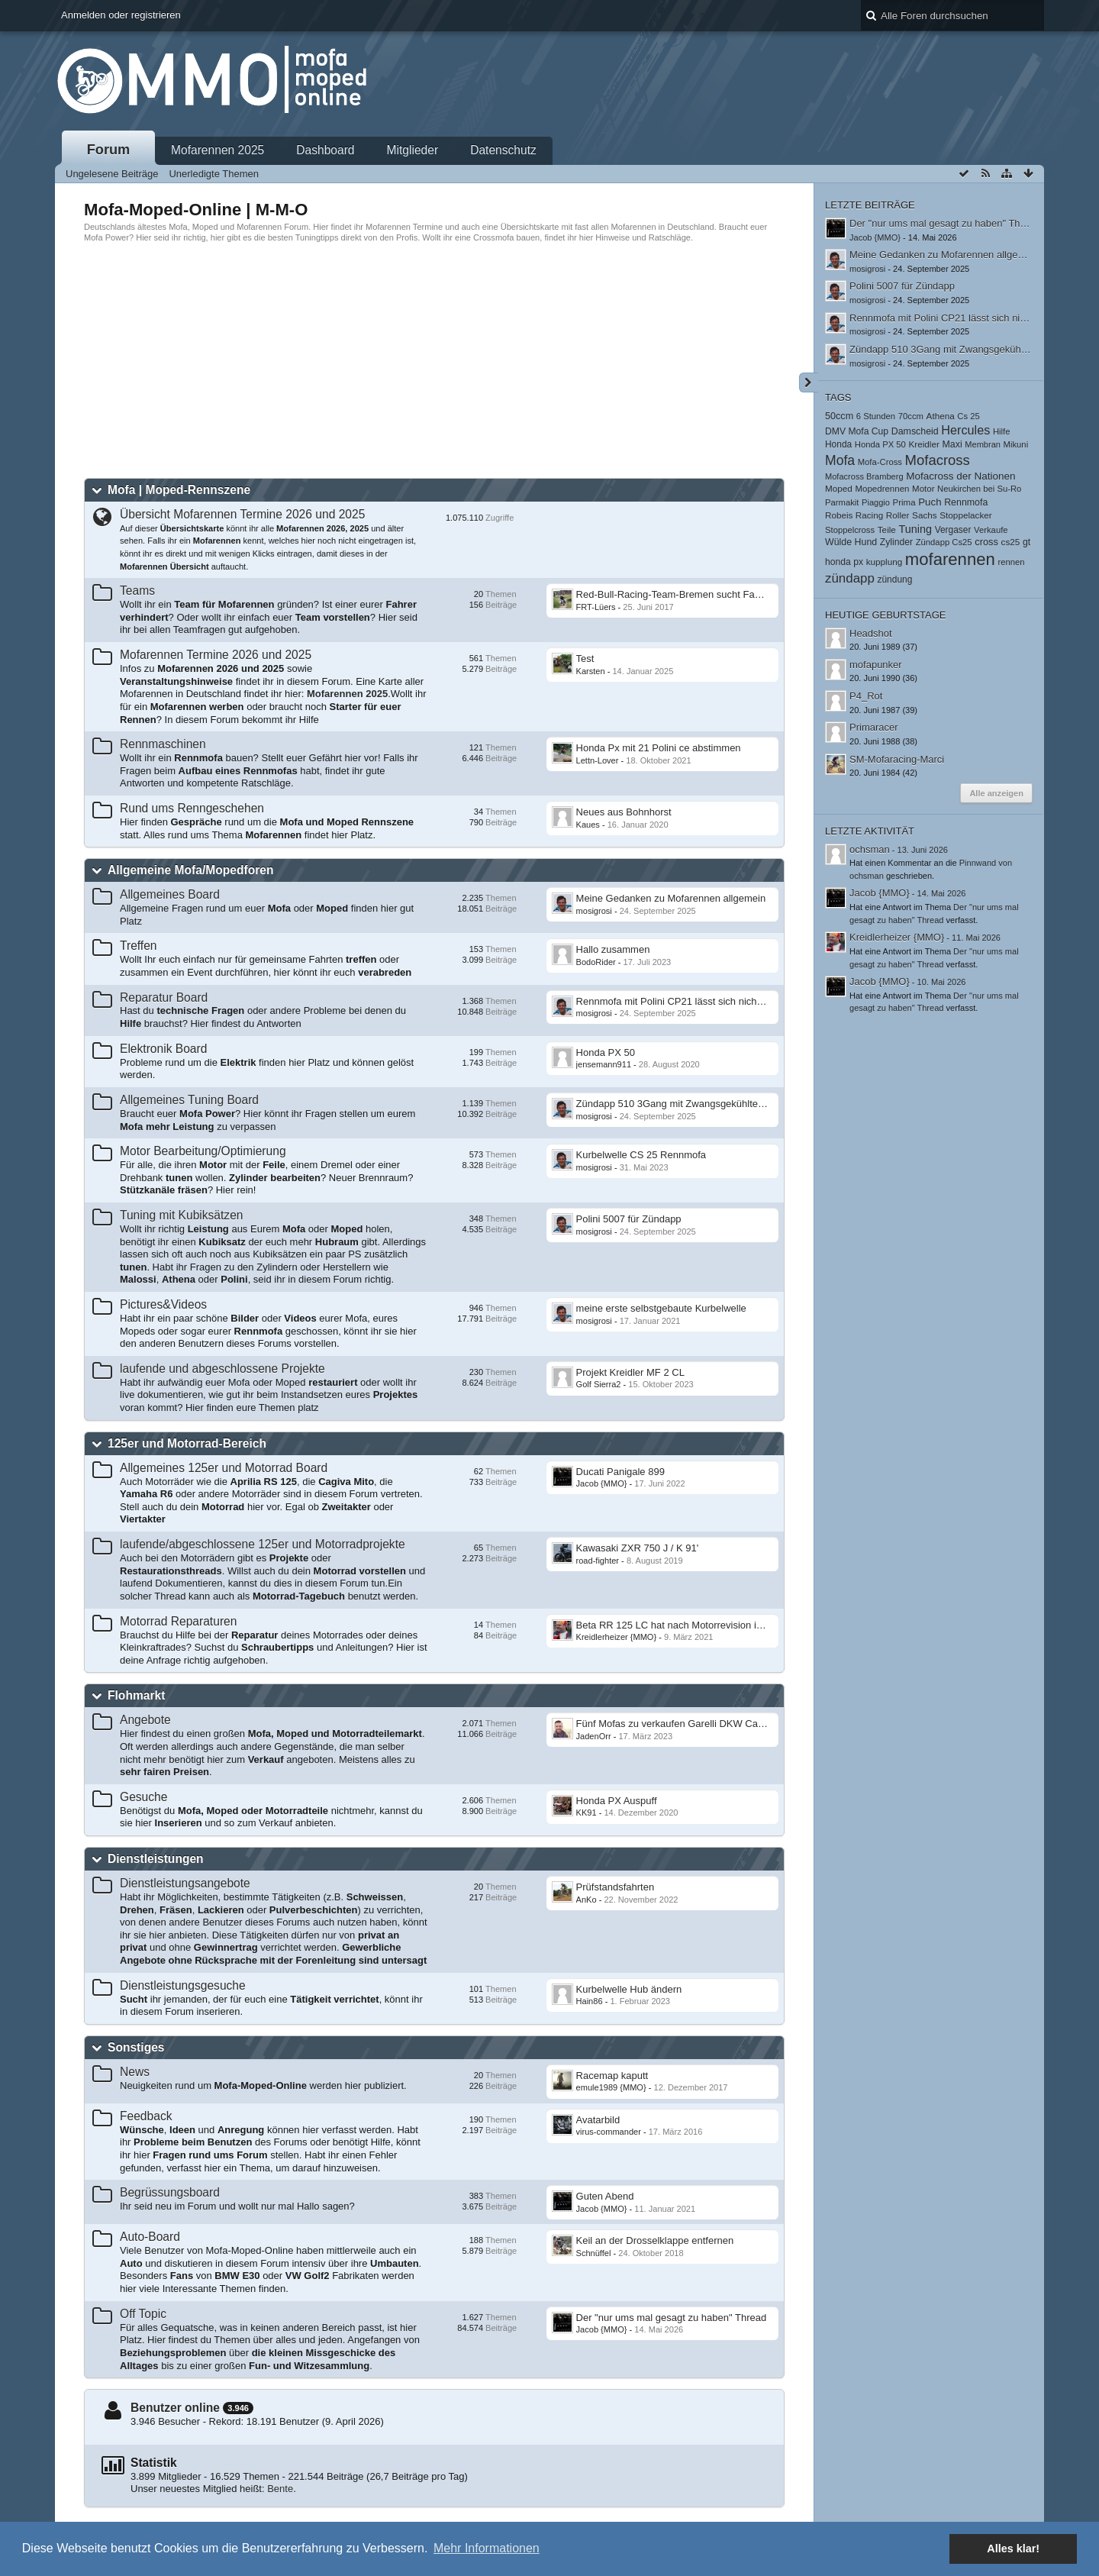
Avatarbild (598, 2120)
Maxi (952, 444)
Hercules (965, 430)
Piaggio (876, 502)
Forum (109, 149)
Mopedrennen (882, 488)
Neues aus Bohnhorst (624, 812)
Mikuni (1016, 444)
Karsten (590, 671)
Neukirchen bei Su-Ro (979, 488)
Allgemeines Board (170, 894)
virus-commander (608, 2131)
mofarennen (950, 559)
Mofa (840, 460)
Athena (941, 416)
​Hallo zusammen (613, 949)
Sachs (924, 515)
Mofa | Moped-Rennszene (179, 489)
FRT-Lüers (596, 607)
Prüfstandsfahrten (615, 1887)
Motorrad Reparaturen (178, 1621)
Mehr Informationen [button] (486, 2548)
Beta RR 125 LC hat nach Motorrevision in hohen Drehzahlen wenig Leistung (745, 1625)
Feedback (146, 2116)
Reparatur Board (164, 997)
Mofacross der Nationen (961, 476)
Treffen (138, 945)
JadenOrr (593, 1736)
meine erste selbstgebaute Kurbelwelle (661, 1308)
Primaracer (873, 727)
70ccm (910, 416)
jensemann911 (603, 1064)
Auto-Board (150, 2236)
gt (1026, 542)
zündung (895, 579)
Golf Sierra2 (598, 1384)
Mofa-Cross (880, 461)
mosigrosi (594, 910)
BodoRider (596, 962)
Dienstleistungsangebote (185, 1883)
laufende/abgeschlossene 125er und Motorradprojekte (262, 1544)
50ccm (839, 416)
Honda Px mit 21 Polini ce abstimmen (658, 748)
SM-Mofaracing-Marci (896, 759)
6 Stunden (875, 416)
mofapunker (875, 664)
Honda (838, 444)
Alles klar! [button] (1013, 2548)
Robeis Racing (854, 515)
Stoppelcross (850, 529)
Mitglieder (413, 150)
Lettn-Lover (597, 760)
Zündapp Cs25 (944, 542)
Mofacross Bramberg (864, 476)
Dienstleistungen (156, 1858)
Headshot (870, 633)
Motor (923, 488)
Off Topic (143, 2313)
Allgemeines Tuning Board (189, 1099)
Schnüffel (593, 2253)
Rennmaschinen (163, 744)
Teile (887, 529)
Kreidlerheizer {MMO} (616, 1636)
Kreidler (923, 444)
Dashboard (325, 150)
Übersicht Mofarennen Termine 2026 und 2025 (242, 514)
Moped (838, 488)
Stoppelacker (965, 515)
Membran (983, 444)
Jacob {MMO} (601, 1483)
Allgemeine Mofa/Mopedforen (190, 870)
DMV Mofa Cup (856, 431)
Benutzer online (175, 2407)
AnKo (586, 1899)
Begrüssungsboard (170, 2192)
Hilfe (1001, 431)
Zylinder (896, 542)
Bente (280, 2488)
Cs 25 (968, 416)
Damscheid (915, 431)
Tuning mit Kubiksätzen (181, 1215)
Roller (898, 515)
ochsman (869, 849)
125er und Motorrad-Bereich (187, 1443)
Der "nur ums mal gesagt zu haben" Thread (671, 2317)
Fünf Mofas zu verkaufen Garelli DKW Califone (679, 1723)
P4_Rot (865, 696)
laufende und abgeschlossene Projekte (222, 1368)
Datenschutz (503, 150)
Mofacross (937, 460)
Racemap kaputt (612, 2075)
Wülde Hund (851, 542)
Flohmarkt (136, 1695)
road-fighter (598, 1560)
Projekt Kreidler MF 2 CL (630, 1372)
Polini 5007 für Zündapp (629, 1219)
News (135, 2071)
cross (986, 541)
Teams (137, 590)
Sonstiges (136, 2047)
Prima (904, 502)
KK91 (586, 1812)
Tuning (915, 529)
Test (585, 658)
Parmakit (842, 502)
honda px (844, 562)
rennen (1010, 562)
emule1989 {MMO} (611, 2087)
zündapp (850, 578)
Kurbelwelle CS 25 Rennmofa (641, 1154)
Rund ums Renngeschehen (192, 808)
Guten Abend (605, 2196)
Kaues (588, 824)
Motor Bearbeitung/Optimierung (203, 1150)
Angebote (145, 1719)
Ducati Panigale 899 (620, 1471)
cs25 (1010, 542)
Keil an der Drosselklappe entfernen (655, 2240)
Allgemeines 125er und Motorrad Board (223, 1467)
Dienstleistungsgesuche (183, 1985)
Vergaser (953, 530)
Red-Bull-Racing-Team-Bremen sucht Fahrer (674, 594)
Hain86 (589, 2001)
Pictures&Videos (163, 1304)
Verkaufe (990, 529)
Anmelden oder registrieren (121, 15)
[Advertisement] (434, 360)
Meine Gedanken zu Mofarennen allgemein (671, 898)
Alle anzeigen (996, 793)
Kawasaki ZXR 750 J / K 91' (637, 1548)
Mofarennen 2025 (217, 150)
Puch (929, 502)
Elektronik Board (163, 1048)
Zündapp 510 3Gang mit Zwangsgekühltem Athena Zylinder (707, 1103)
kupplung (884, 562)
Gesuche (143, 1796)
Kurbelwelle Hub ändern (629, 1989)
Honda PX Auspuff (616, 1800)
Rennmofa (966, 502)
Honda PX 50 (605, 1052)
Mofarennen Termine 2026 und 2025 (215, 654)
